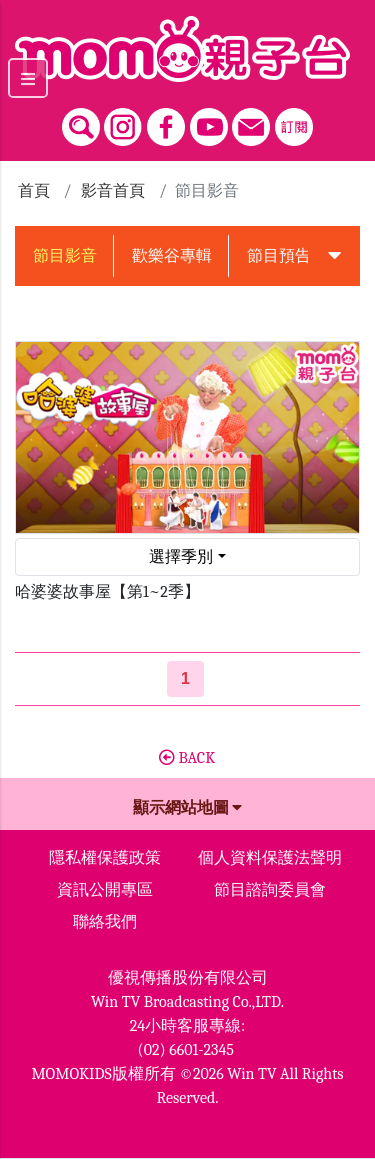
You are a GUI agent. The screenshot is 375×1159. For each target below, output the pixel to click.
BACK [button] (187, 758)
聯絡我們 (105, 922)
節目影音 (65, 256)
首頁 (34, 191)
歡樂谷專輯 (172, 256)
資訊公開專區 (105, 890)
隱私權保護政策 (105, 858)
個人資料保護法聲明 (270, 858)
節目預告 (279, 256)
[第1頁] (185, 679)
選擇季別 (181, 557)
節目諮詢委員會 (270, 890)
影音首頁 (113, 191)
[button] (334, 256)
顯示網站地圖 (188, 808)
